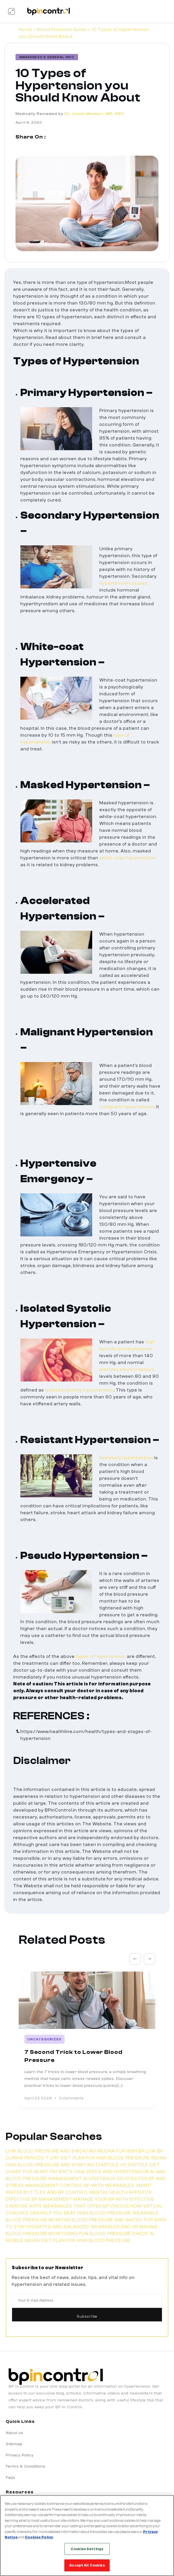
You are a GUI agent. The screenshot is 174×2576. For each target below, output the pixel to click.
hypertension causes (123, 583)
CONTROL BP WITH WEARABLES (97, 2185)
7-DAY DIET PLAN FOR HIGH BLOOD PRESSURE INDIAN (106, 2158)
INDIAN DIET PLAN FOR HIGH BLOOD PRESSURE (77, 2240)
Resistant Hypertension (126, 1457)
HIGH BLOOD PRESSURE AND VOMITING (51, 2164)
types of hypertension (101, 1656)
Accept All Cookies (87, 2565)
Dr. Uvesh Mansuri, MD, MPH (94, 114)
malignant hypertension (126, 1106)
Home (25, 29)
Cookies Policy (39, 2537)
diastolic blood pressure (126, 1369)
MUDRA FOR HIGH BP (121, 2151)
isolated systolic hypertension (79, 1390)
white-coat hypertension (127, 857)
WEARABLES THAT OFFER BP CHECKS (86, 2206)
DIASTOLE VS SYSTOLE (122, 2164)
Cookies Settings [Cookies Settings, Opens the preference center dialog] (87, 2549)
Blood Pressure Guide (61, 29)
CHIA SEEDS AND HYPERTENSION (111, 2171)
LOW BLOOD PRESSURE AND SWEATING (51, 2151)
